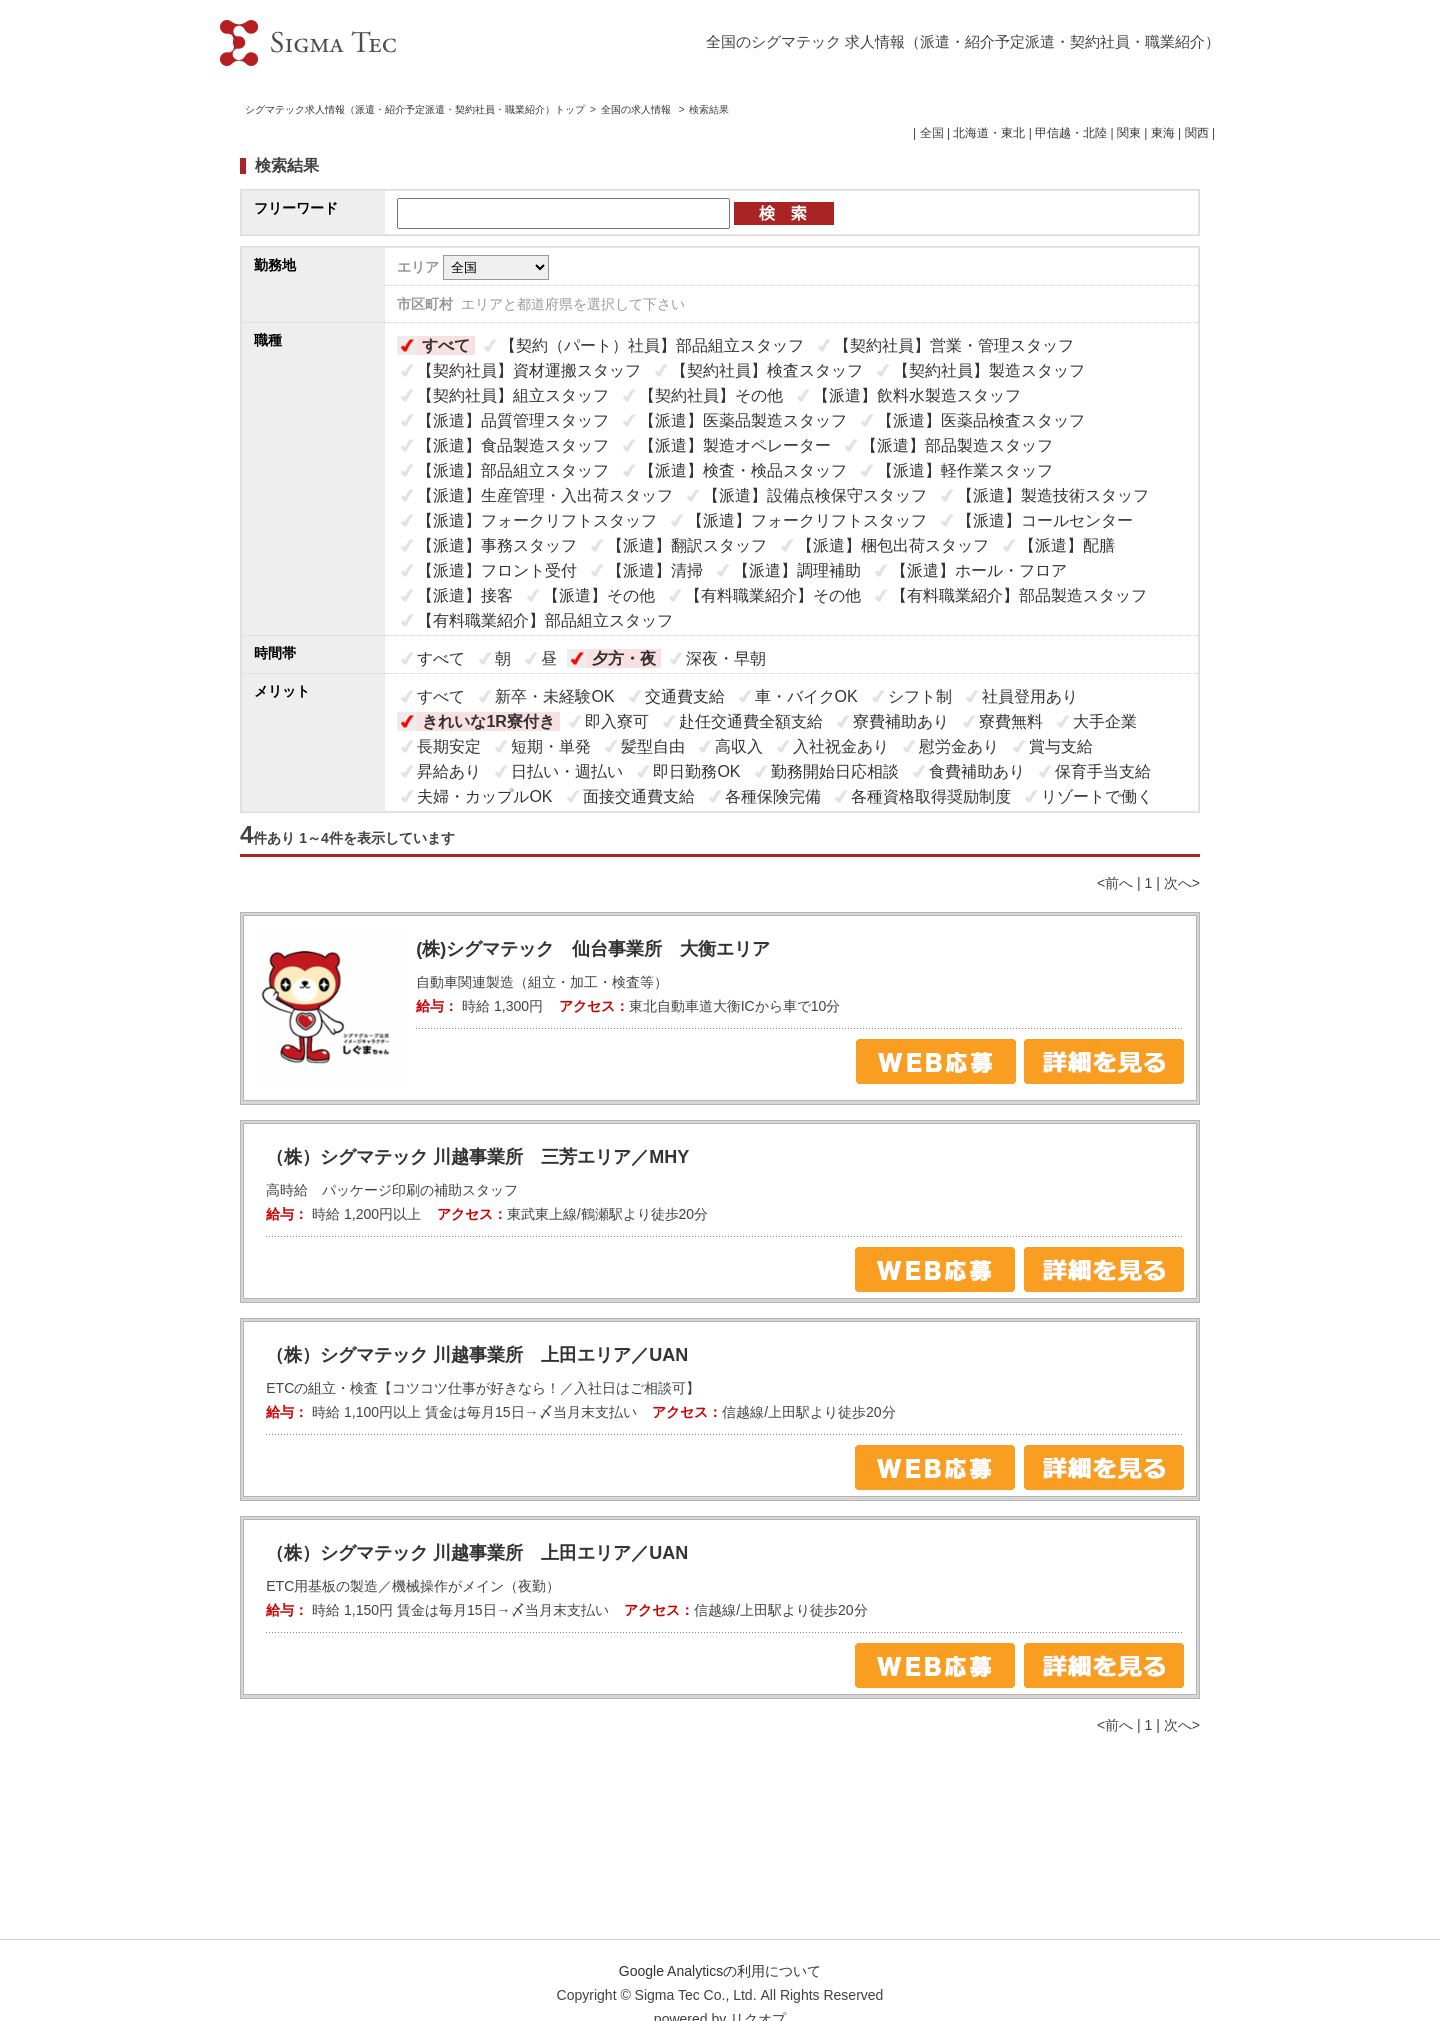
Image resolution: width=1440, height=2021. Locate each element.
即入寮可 (617, 721)
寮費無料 (1011, 721)
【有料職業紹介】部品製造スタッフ (1019, 595)
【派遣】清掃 (655, 570)
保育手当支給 (1103, 771)
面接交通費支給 (639, 796)
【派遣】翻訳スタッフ (687, 545)
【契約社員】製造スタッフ (989, 370)
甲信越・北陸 (1071, 133)
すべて (446, 345)
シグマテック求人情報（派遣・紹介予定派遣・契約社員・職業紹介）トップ (415, 109)
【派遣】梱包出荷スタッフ (893, 545)
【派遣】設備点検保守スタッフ (815, 495)
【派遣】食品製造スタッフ (513, 445)
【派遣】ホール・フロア (979, 570)
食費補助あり (977, 771)
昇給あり (449, 771)
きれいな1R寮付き (488, 721)
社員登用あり (1030, 696)
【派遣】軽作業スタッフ (965, 470)
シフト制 (920, 696)
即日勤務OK (696, 771)
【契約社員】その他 (711, 395)
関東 (1129, 133)
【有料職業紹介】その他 (773, 595)
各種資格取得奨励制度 (931, 796)
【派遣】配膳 (1067, 545)
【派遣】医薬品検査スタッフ (981, 420)
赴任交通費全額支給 (751, 721)
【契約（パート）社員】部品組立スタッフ (652, 345)
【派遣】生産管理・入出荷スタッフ (545, 495)
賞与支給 (1061, 746)
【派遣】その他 (599, 595)
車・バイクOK (806, 696)
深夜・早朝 (726, 658)
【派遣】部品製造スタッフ (957, 445)
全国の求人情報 (637, 109)
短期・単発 (551, 746)
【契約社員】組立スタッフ (513, 395)
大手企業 (1105, 721)
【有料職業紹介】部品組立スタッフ (545, 620)
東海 (1163, 133)
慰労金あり (959, 746)
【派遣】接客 (465, 595)
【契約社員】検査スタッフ (767, 370)
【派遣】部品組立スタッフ (513, 470)
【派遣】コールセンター (1045, 520)
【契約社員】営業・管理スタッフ (954, 345)
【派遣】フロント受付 (497, 570)
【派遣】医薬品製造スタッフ (743, 420)
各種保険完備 (773, 796)
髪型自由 (653, 746)
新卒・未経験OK (554, 696)
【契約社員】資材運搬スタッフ (529, 370)
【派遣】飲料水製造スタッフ (917, 395)
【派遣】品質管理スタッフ (513, 420)
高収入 (739, 746)
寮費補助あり (901, 721)
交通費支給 (685, 696)
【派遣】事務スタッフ (497, 545)
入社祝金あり (841, 746)
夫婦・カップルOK (484, 796)
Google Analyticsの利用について (720, 1971)
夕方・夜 (624, 658)
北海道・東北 (989, 133)
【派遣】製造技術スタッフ (1053, 495)
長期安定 (449, 746)
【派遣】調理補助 (797, 570)
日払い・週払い (567, 771)
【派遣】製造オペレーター (735, 445)
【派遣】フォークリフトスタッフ (537, 520)
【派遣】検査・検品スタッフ (743, 470)
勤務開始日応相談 (835, 771)
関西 (1197, 133)
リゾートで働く (1097, 796)
